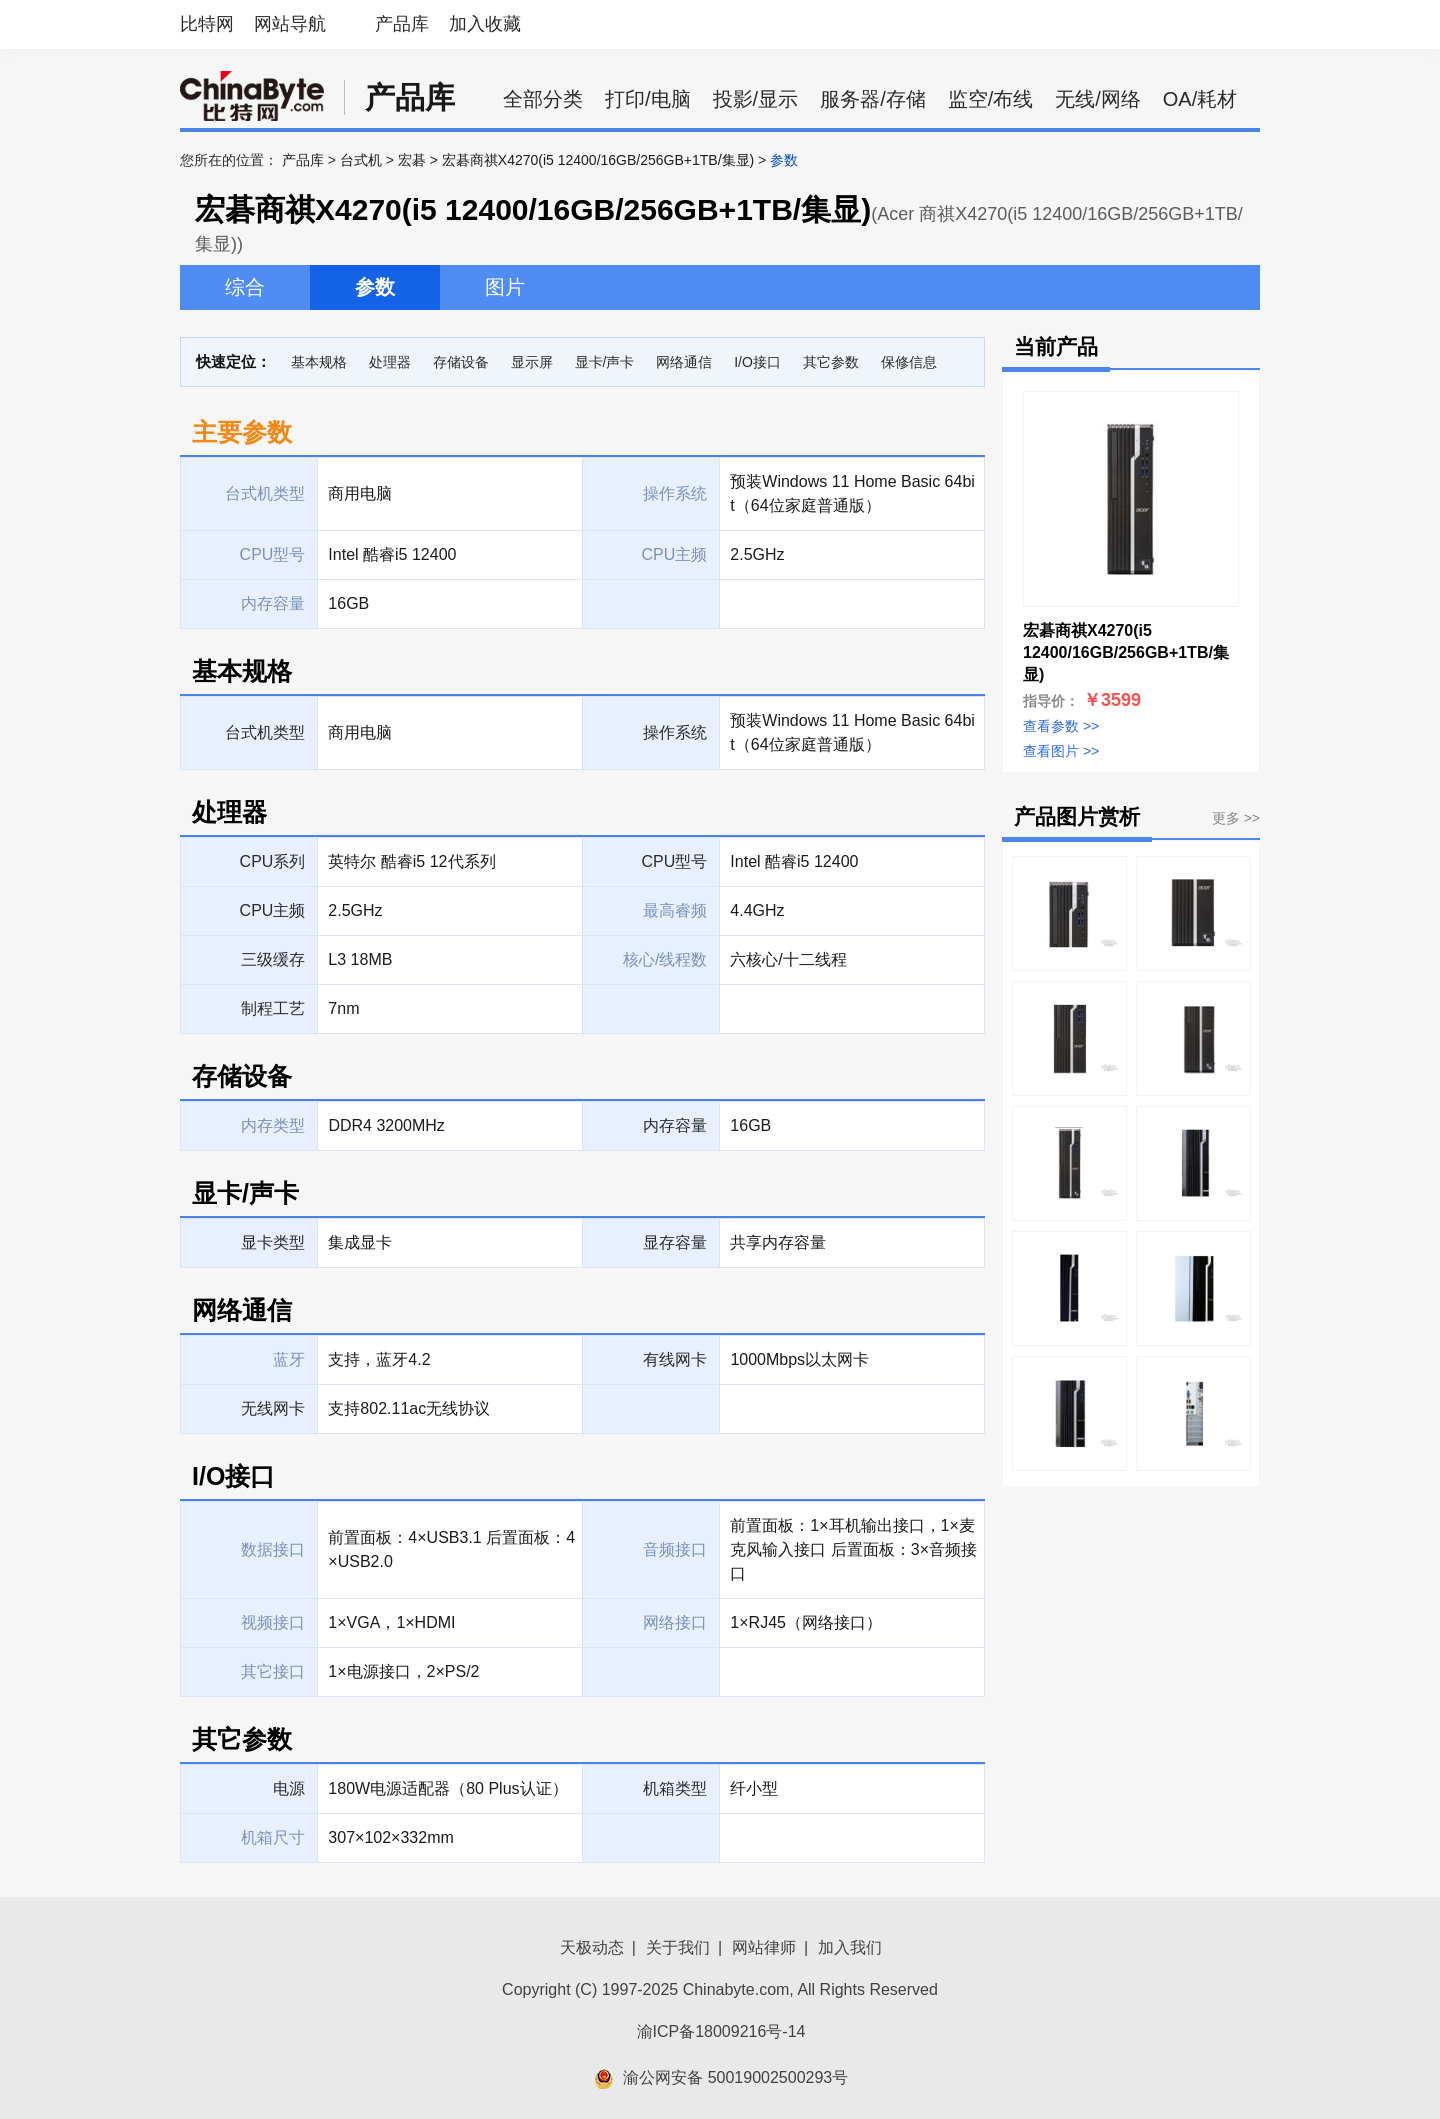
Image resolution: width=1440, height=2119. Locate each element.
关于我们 (678, 1947)
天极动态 (592, 1947)
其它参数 (831, 362)
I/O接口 (757, 362)
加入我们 (850, 1947)
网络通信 (684, 362)
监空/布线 (991, 99)
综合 (245, 287)
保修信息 (909, 362)
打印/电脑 (648, 99)
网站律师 (764, 1947)
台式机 (361, 160)
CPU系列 (273, 861)
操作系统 (675, 732)
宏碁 (412, 160)
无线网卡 (273, 1408)
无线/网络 (1098, 99)
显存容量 (675, 1242)
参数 (375, 287)
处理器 (390, 362)
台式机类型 (265, 732)
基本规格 (319, 362)
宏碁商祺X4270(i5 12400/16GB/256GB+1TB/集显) (598, 160)
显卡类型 (273, 1242)
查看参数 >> (1061, 726)
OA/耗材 (1200, 99)
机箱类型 (675, 1788)
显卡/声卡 (605, 362)
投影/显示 (756, 99)
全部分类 (543, 99)
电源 (289, 1788)
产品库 (402, 24)
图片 (505, 287)
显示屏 (532, 362)
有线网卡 (675, 1359)
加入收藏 (485, 24)
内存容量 (675, 1125)
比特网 (207, 24)
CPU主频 (273, 910)
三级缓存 (273, 959)
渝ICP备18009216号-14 (721, 2031)
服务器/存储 (873, 99)
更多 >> (1236, 818)
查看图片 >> (1061, 751)
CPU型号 (675, 861)
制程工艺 (273, 1008)
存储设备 (461, 362)
